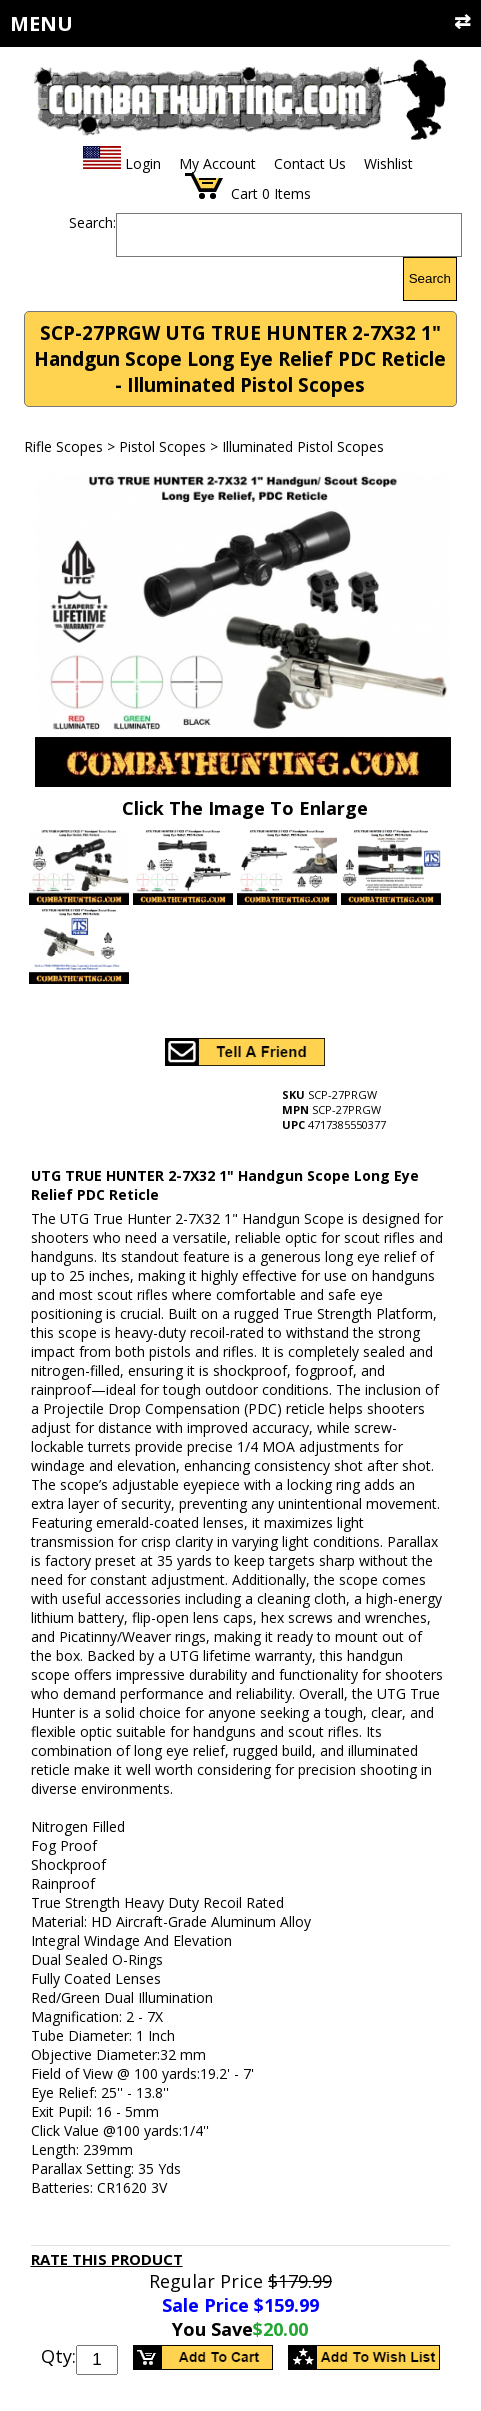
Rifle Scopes (63, 446)
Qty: (58, 2356)
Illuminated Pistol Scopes (303, 446)
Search (430, 278)
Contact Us (310, 163)
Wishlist (388, 163)
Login (143, 163)
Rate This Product (107, 2259)
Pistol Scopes (162, 446)
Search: (92, 222)
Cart (244, 193)
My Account (217, 163)
